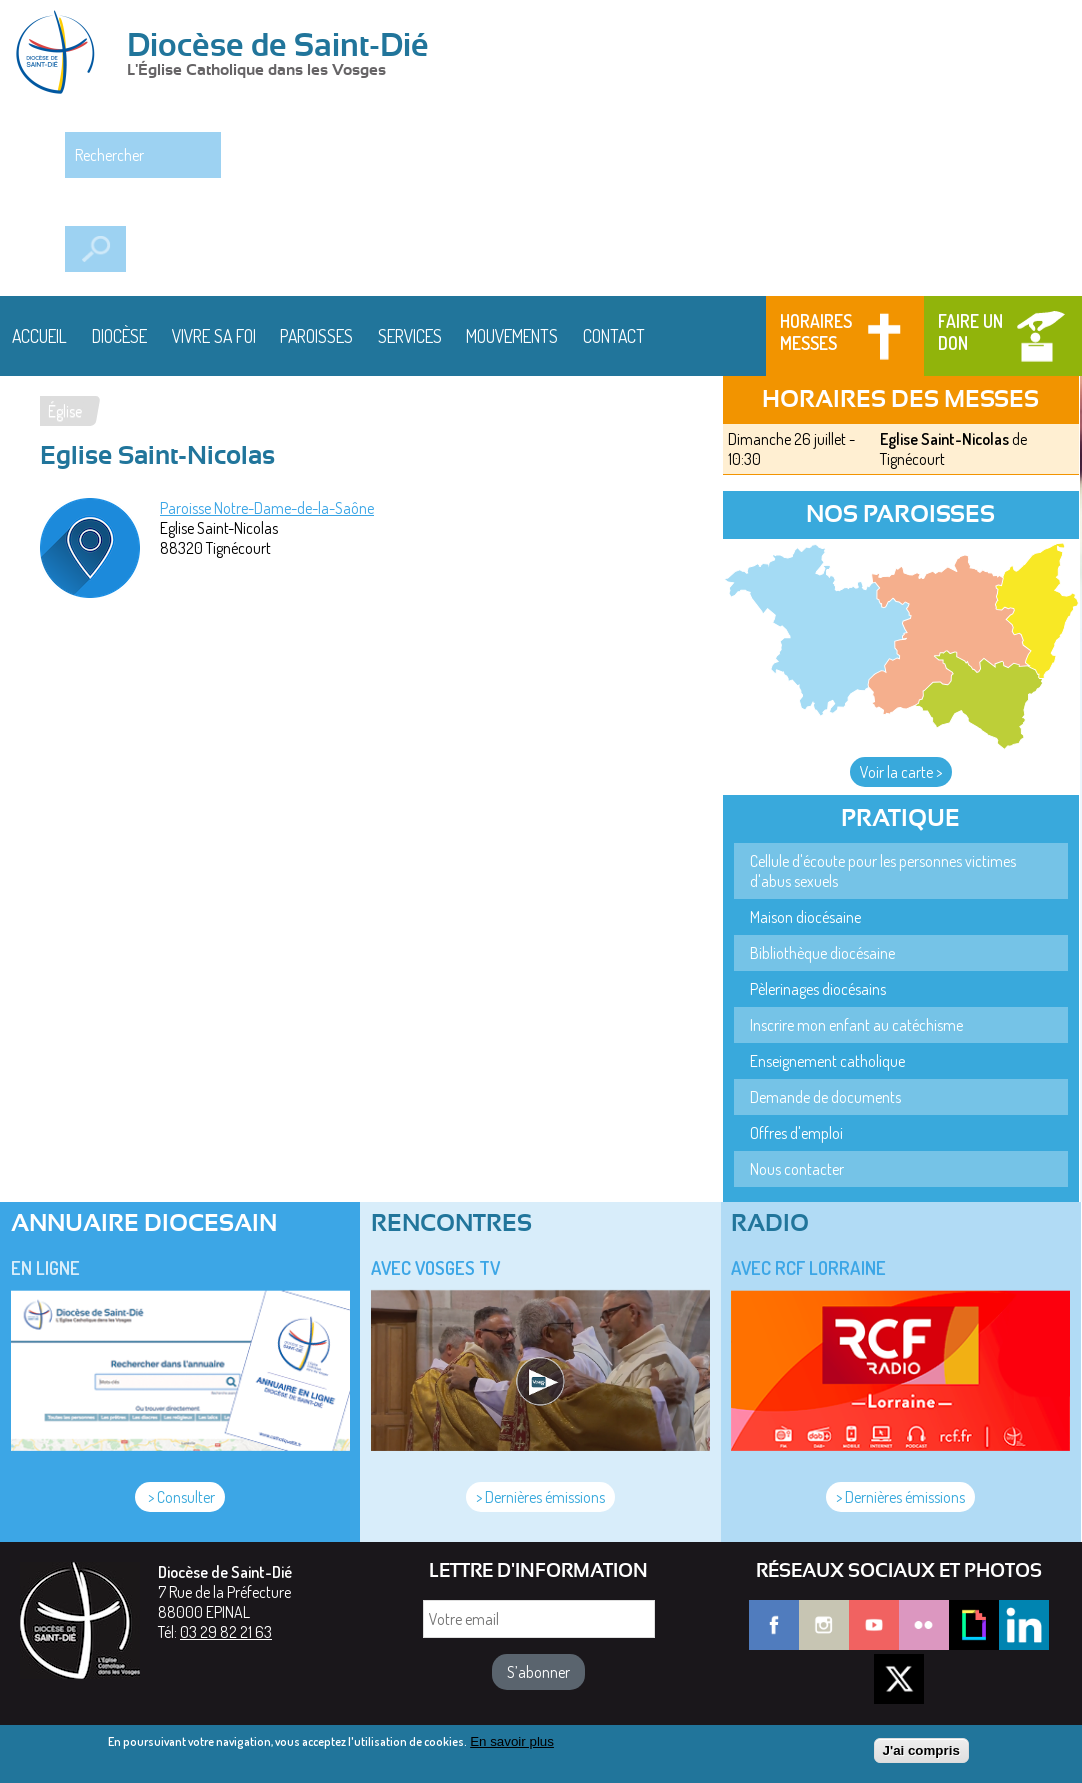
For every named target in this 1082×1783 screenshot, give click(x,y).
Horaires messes (816, 332)
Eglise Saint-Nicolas (944, 439)
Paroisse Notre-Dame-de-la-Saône (267, 508)
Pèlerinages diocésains (818, 989)
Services (410, 336)
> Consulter (180, 1497)
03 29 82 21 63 (226, 1632)
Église (65, 411)
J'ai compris (921, 1754)
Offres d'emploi (796, 1133)
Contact (614, 336)
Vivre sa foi (214, 336)
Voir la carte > (901, 772)
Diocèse (119, 336)
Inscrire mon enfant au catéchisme (856, 1025)
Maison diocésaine (805, 917)
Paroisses (316, 336)
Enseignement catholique (827, 1061)
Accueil (39, 336)
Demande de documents (825, 1097)
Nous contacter (797, 1169)
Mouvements (512, 336)
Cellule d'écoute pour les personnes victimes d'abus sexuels (883, 871)
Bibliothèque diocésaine (822, 953)
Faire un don (970, 332)
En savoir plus (512, 1744)
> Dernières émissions (540, 1497)
